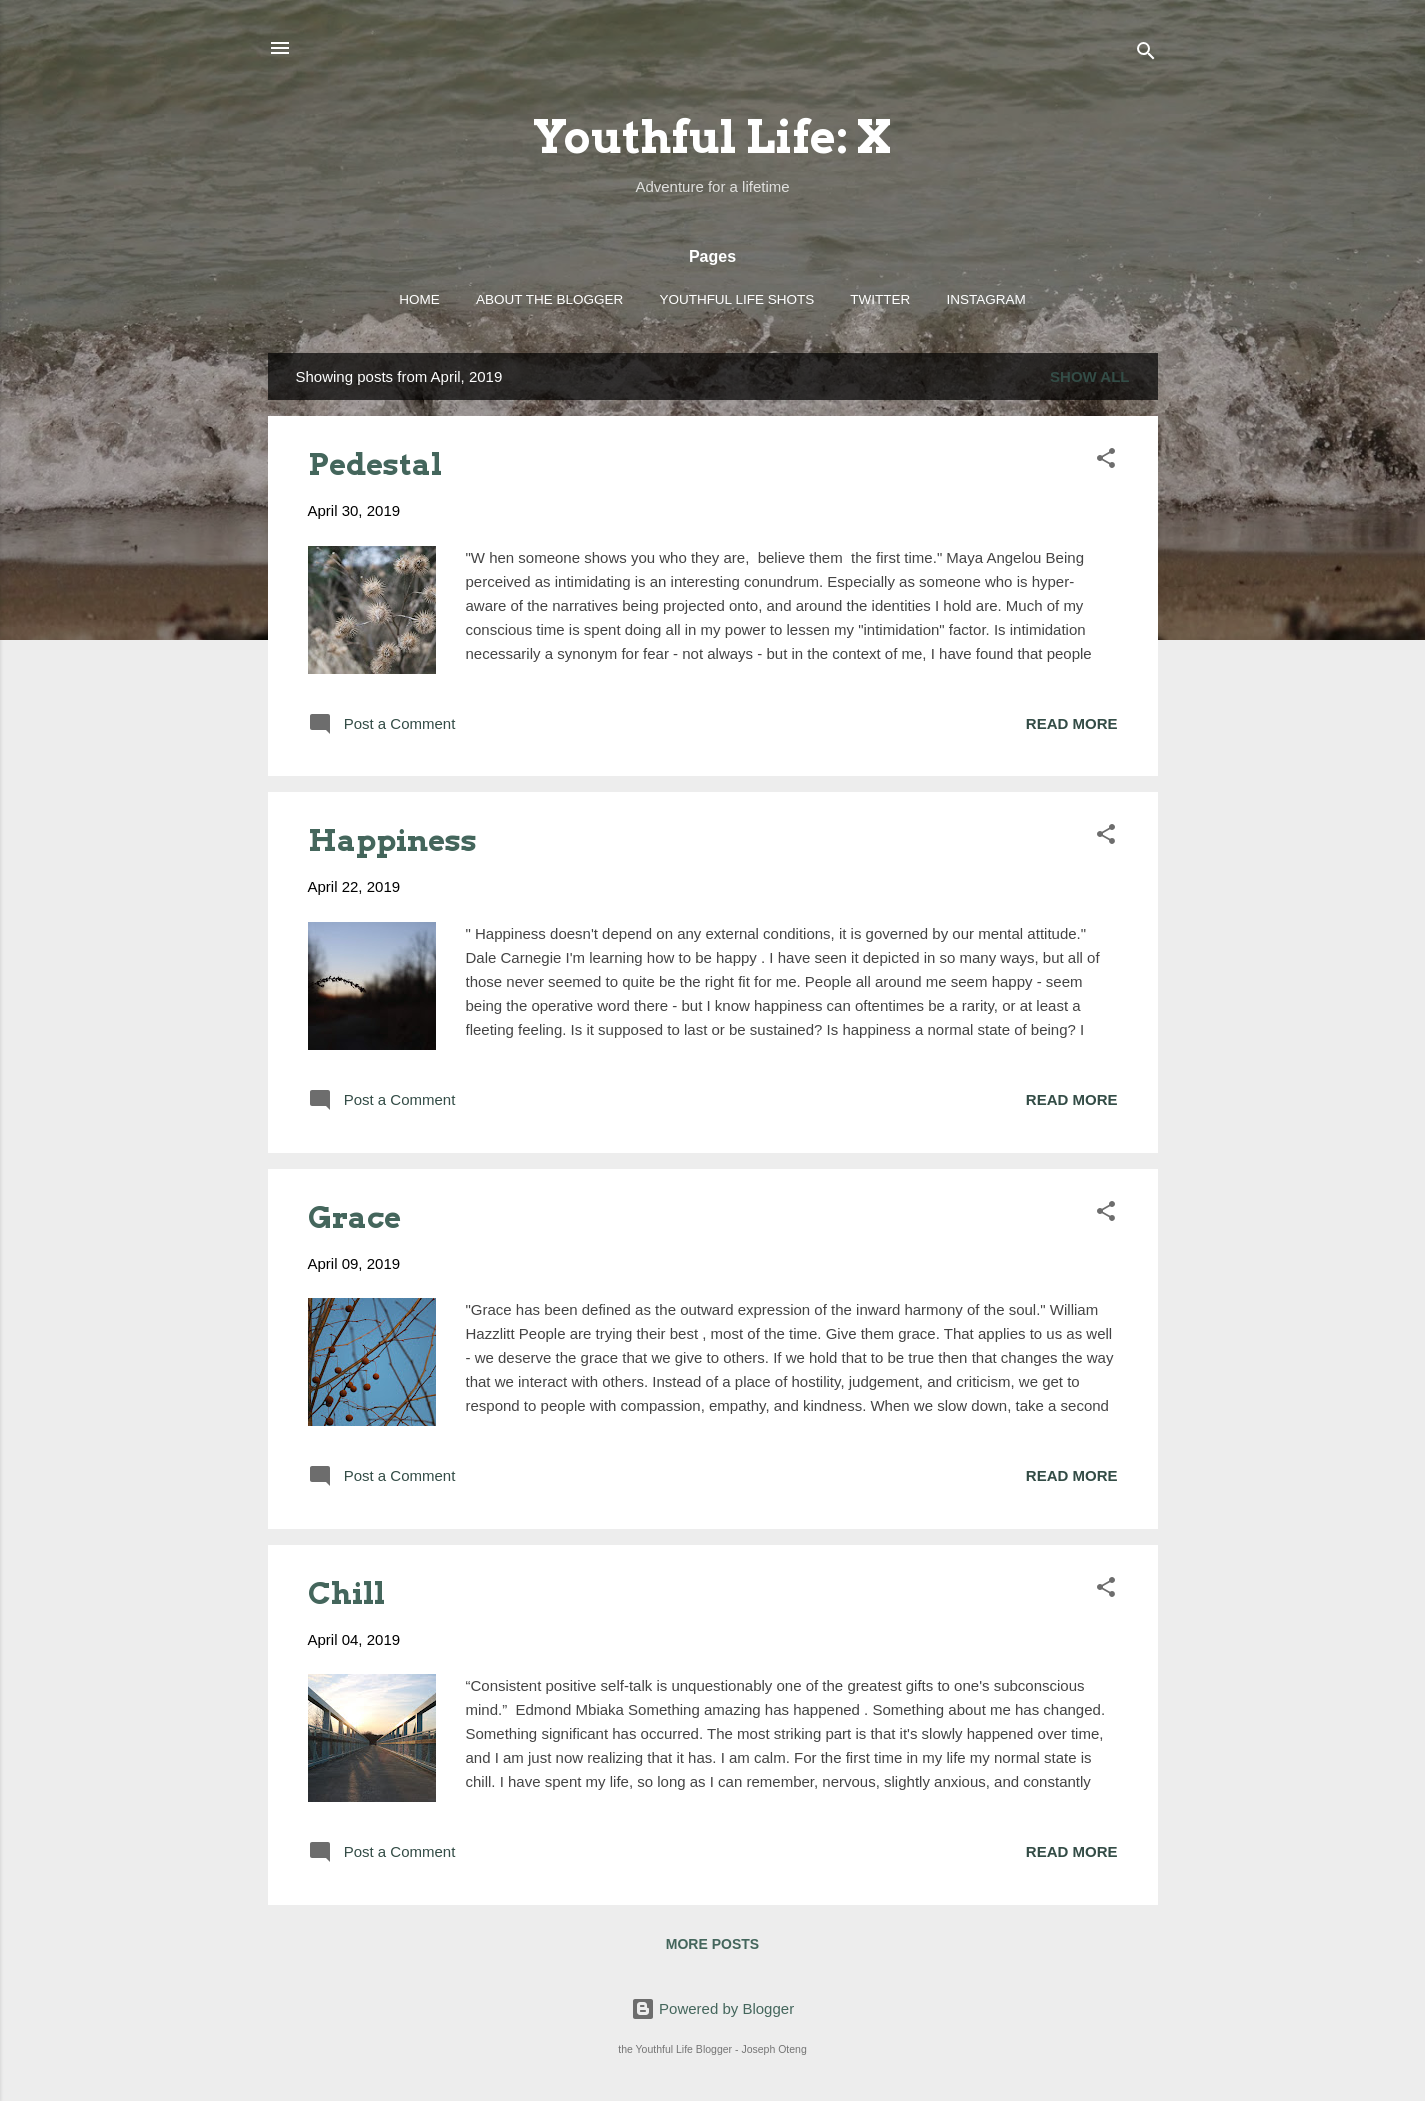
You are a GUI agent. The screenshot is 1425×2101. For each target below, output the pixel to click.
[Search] (1146, 54)
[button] (1106, 461)
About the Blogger (549, 299)
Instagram (986, 299)
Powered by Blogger (712, 2008)
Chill (346, 1593)
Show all (1089, 376)
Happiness (392, 840)
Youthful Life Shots (736, 299)
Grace (354, 1217)
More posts (712, 1944)
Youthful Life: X (712, 137)
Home (419, 299)
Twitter (880, 299)
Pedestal (375, 464)
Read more (1072, 723)
